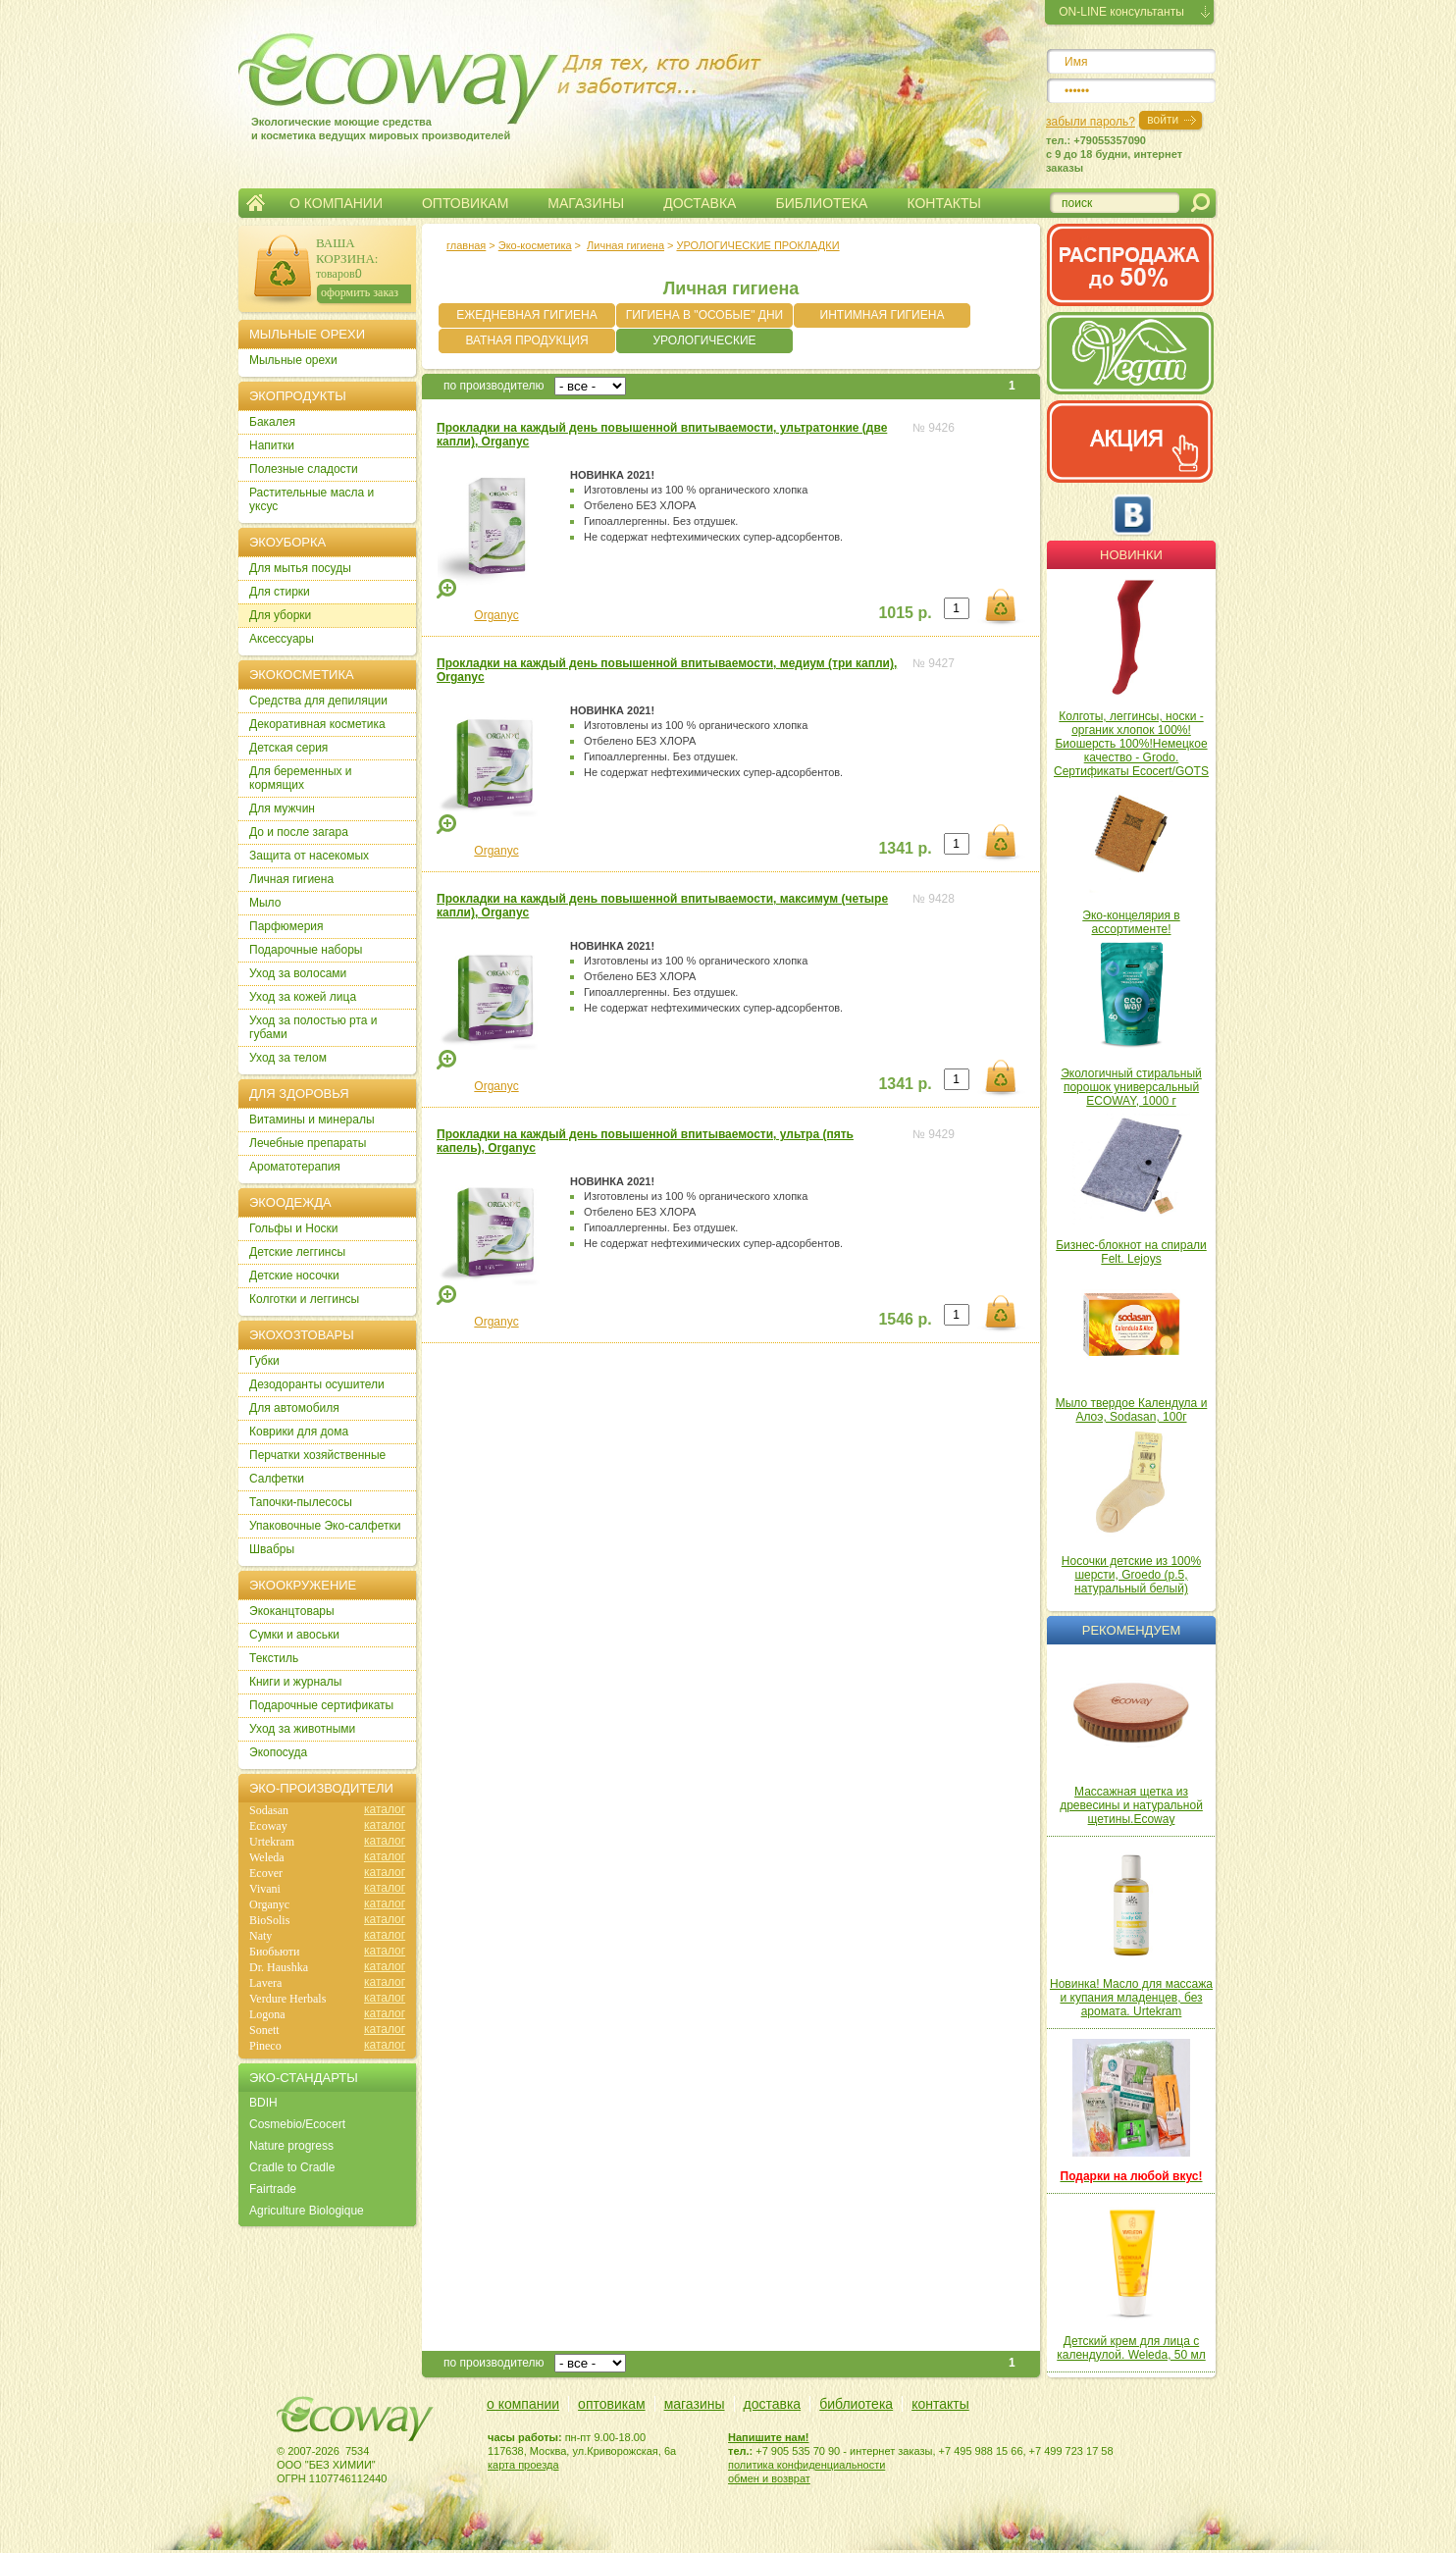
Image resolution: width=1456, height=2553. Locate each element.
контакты (940, 2404)
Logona (267, 2014)
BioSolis (269, 1920)
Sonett (264, 2030)
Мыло (265, 903)
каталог (384, 1809)
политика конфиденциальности (806, 2465)
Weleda (267, 1857)
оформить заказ (359, 292)
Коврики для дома (298, 1431)
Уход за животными (302, 1729)
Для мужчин (282, 808)
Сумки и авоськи (294, 1634)
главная (466, 245)
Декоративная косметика (317, 724)
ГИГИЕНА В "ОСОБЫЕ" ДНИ (704, 315)
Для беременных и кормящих (300, 778)
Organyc (496, 615)
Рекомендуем (1131, 1630)
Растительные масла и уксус (311, 499)
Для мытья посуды (300, 568)
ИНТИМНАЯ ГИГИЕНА (882, 315)
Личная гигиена (625, 245)
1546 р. (904, 1319)
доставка (773, 2404)
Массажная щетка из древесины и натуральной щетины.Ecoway (1131, 1805)
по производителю (494, 385)
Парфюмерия (286, 926)
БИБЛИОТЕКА (821, 203)
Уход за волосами (297, 973)
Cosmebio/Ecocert (297, 2124)
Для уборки (280, 615)
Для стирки (279, 592)
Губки (264, 1361)
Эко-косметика (535, 245)
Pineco (265, 2046)
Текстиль (273, 1658)
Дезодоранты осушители (317, 1384)
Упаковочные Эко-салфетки (324, 1526)
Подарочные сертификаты (321, 1705)
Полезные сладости (303, 469)
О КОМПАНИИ (336, 203)
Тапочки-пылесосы (300, 1502)
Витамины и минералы (312, 1119)
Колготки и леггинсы (304, 1299)
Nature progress (291, 2146)
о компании (523, 2404)
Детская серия (288, 748)
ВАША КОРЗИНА (345, 250)
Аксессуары (281, 639)
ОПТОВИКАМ (465, 203)
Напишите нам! (768, 2437)
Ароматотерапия (294, 1166)
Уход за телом (288, 1058)
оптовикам (612, 2404)
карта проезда (523, 2465)
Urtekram (271, 1842)
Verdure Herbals (287, 1999)
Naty (260, 1936)
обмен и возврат (769, 2478)
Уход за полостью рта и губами (313, 1027)
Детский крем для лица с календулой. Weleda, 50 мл (1131, 2348)
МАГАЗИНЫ (585, 203)
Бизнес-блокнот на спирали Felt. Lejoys (1131, 1252)
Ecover (266, 1873)
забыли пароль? (1090, 122)
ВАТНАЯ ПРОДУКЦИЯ (526, 340)
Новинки (1131, 554)
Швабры (271, 1549)
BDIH (263, 2103)
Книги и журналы (295, 1682)
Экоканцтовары (292, 1611)
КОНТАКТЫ (944, 203)
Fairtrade (272, 2189)
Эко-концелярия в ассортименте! (1130, 922)
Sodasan (268, 1810)
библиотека (856, 2404)
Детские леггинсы (297, 1252)
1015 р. (904, 612)
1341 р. (904, 848)
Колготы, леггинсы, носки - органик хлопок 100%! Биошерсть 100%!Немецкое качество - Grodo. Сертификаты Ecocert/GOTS (1131, 743)
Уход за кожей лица (302, 997)
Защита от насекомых (309, 855)
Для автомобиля (294, 1408)
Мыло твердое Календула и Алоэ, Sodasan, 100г (1132, 1410)
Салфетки (276, 1478)
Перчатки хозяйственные (317, 1455)
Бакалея (272, 422)
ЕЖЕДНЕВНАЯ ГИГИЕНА (526, 315)
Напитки (271, 445)
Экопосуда (278, 1752)
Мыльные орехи (293, 360)
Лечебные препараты (307, 1143)
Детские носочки (294, 1275)
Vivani (265, 1889)
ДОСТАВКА (699, 203)
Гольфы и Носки (293, 1228)
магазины (694, 2404)
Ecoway (268, 1826)
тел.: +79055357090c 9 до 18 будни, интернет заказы (1114, 154)
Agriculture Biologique (306, 2210)
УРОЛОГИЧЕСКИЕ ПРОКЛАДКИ (757, 245)
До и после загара (298, 832)
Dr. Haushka (278, 1967)
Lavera (265, 1983)
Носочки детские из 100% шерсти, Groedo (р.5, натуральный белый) (1131, 1574)
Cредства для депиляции (318, 700)
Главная (255, 203)
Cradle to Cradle (292, 2167)
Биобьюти (274, 1951)
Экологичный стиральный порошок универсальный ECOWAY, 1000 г (1131, 1087)
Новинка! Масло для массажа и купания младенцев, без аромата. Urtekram (1131, 1997)
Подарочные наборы (305, 950)
